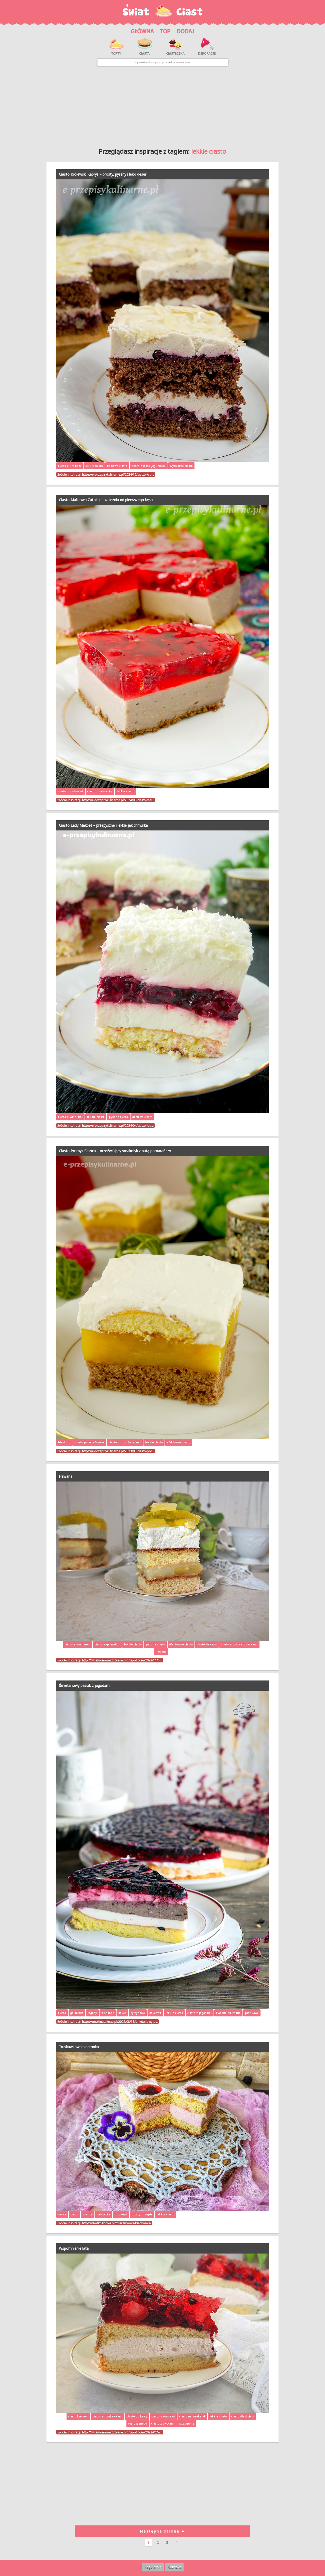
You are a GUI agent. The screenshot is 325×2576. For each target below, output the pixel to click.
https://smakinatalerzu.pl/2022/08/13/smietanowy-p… (120, 2021)
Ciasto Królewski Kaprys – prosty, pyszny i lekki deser (102, 174)
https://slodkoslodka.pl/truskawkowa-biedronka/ (116, 2223)
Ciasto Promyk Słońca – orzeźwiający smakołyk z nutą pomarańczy (115, 1150)
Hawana (65, 1476)
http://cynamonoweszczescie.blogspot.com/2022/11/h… (122, 1660)
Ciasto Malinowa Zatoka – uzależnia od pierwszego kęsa (106, 499)
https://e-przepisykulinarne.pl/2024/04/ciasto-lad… (118, 1125)
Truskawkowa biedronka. (79, 2046)
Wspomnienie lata (74, 2248)
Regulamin (152, 2567)
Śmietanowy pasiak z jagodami (84, 1685)
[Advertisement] (163, 105)
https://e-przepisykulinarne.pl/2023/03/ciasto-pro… (118, 1451)
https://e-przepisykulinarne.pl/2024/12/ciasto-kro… (118, 474)
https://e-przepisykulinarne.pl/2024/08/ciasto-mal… (118, 800)
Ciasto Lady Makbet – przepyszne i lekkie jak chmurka (103, 825)
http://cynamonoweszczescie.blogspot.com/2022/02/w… (122, 2432)
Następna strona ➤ (162, 2531)
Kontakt (174, 2567)
